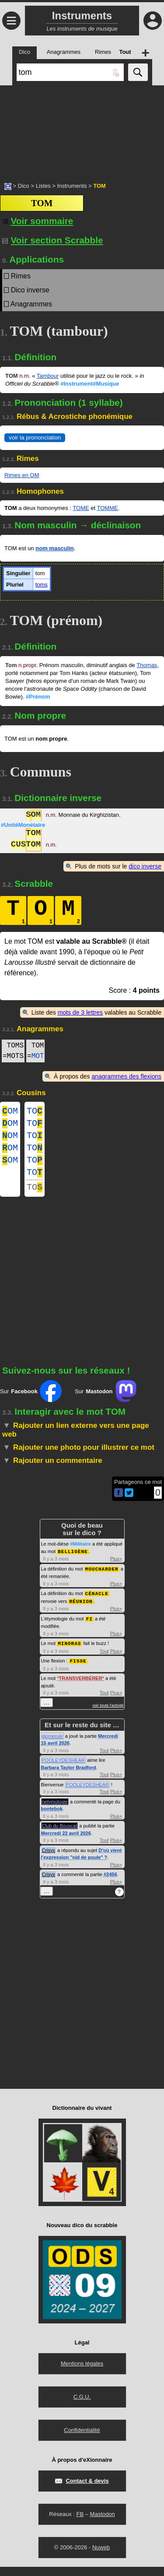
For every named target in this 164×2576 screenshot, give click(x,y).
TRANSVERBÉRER (80, 1687)
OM (10, 1112)
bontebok (52, 1817)
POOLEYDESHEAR (63, 1769)
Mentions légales (82, 2372)
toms (41, 584)
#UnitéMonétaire (23, 825)
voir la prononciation (35, 437)
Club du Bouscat (59, 1835)
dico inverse (145, 866)
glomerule (52, 1745)
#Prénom (38, 696)
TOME (81, 508)
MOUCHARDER (102, 1580)
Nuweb (101, 2556)
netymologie (55, 1810)
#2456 (110, 1883)
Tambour (48, 376)
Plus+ (116, 1570)
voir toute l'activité (107, 1714)
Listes (43, 186)
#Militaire (80, 1556)
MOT (37, 1056)
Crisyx (49, 1859)
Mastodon (102, 2523)
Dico (23, 186)
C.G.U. (82, 2406)
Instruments (72, 186)
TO (34, 1112)
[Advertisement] (82, 129)
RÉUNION (80, 1612)
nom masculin (54, 548)
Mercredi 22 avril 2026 (66, 1842)
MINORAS (69, 1653)
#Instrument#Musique (89, 383)
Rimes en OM (21, 475)
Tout (104, 1660)
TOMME (107, 508)
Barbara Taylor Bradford (68, 1776)
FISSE (78, 1670)
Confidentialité (82, 2439)
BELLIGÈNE (72, 1563)
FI (89, 1629)
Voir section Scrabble (52, 240)
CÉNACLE (96, 1604)
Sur (31, 1403)
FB (80, 2523)
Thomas (146, 665)
